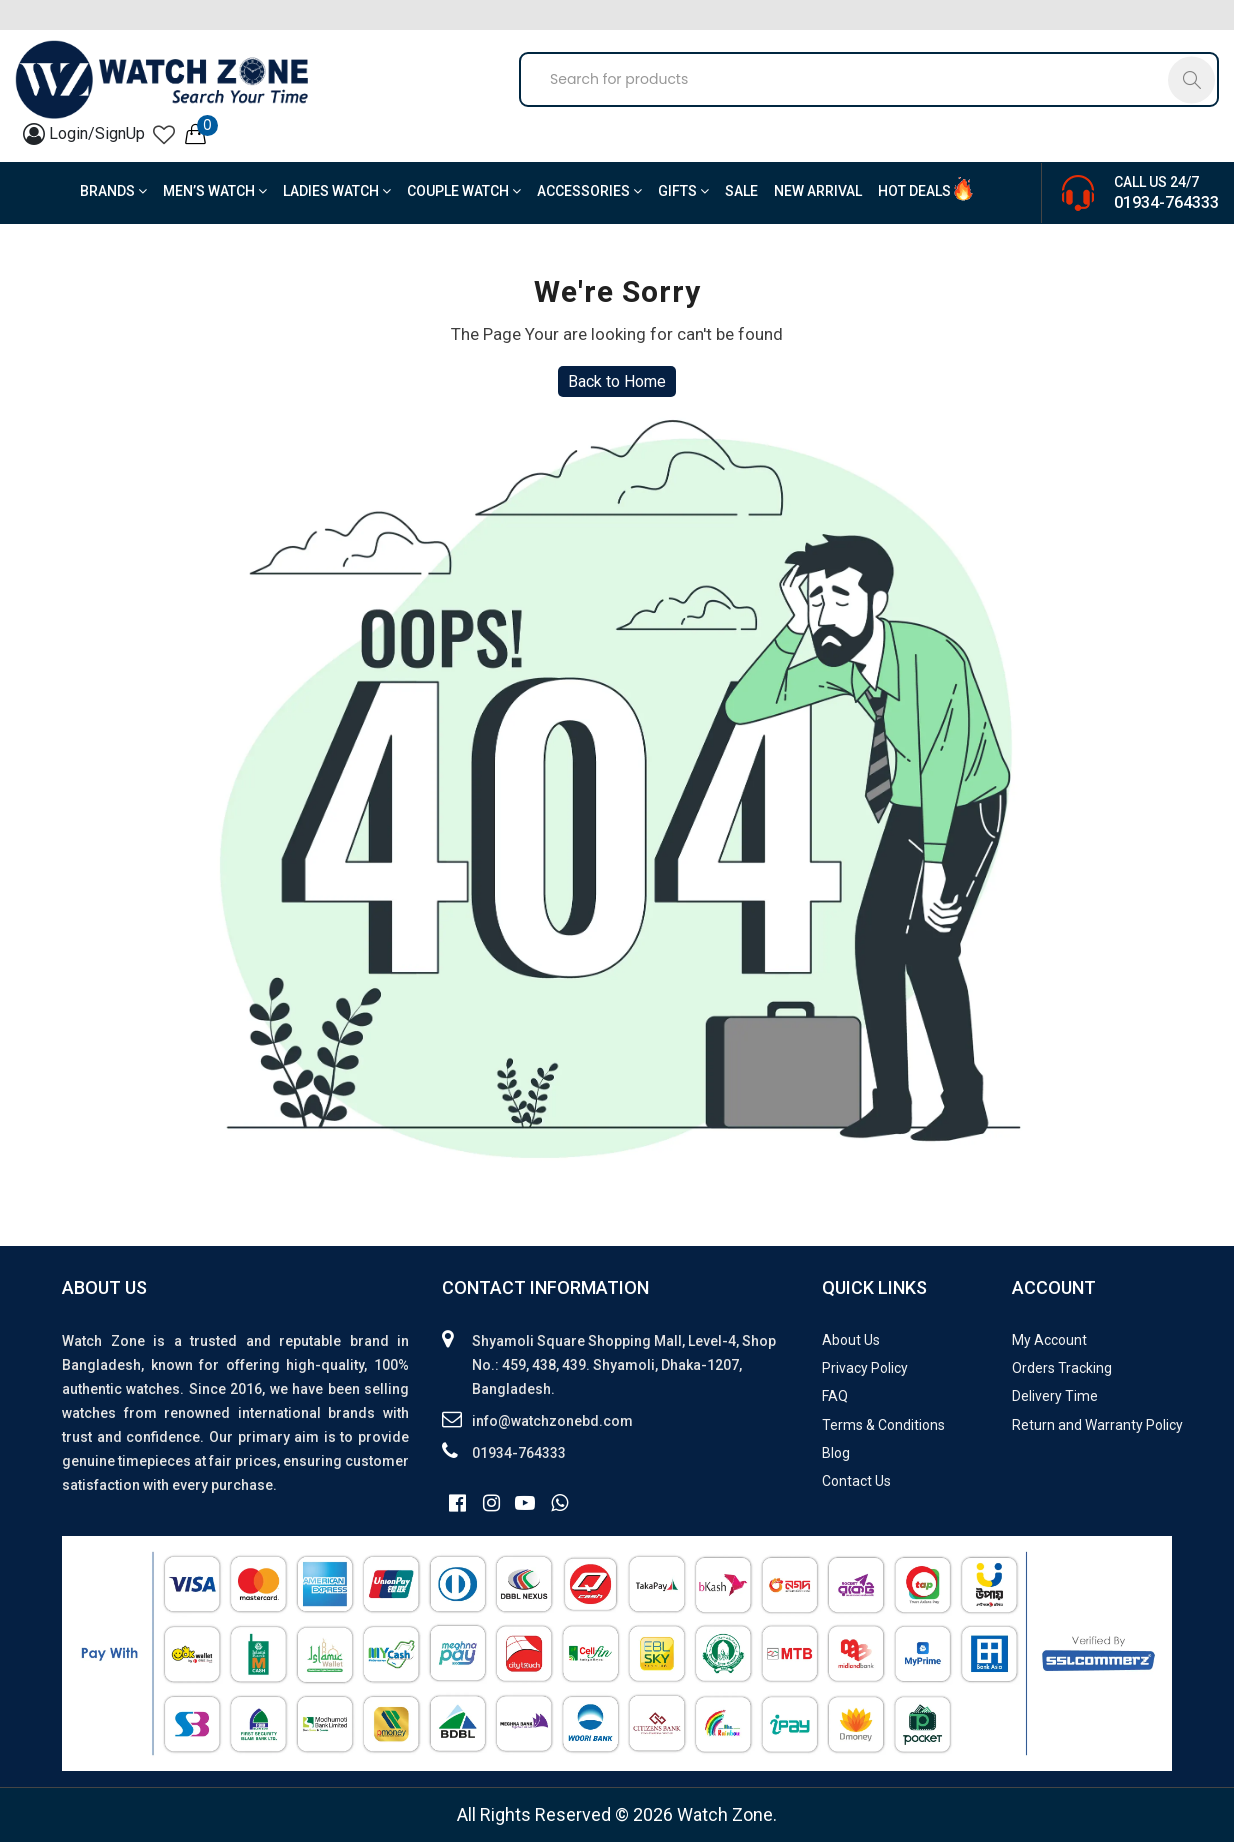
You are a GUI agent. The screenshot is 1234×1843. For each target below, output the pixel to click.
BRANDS (113, 192)
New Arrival (818, 192)
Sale (741, 192)
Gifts (683, 192)
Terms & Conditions (883, 1426)
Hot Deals (914, 192)
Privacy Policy (865, 1369)
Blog (836, 1454)
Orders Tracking (1062, 1369)
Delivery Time (1055, 1397)
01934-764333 (1166, 203)
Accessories (589, 192)
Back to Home (617, 382)
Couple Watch (464, 192)
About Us (851, 1341)
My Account (1049, 1341)
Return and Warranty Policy (1097, 1426)
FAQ (835, 1397)
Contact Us (856, 1482)
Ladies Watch (337, 192)
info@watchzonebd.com (552, 1422)
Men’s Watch (215, 192)
